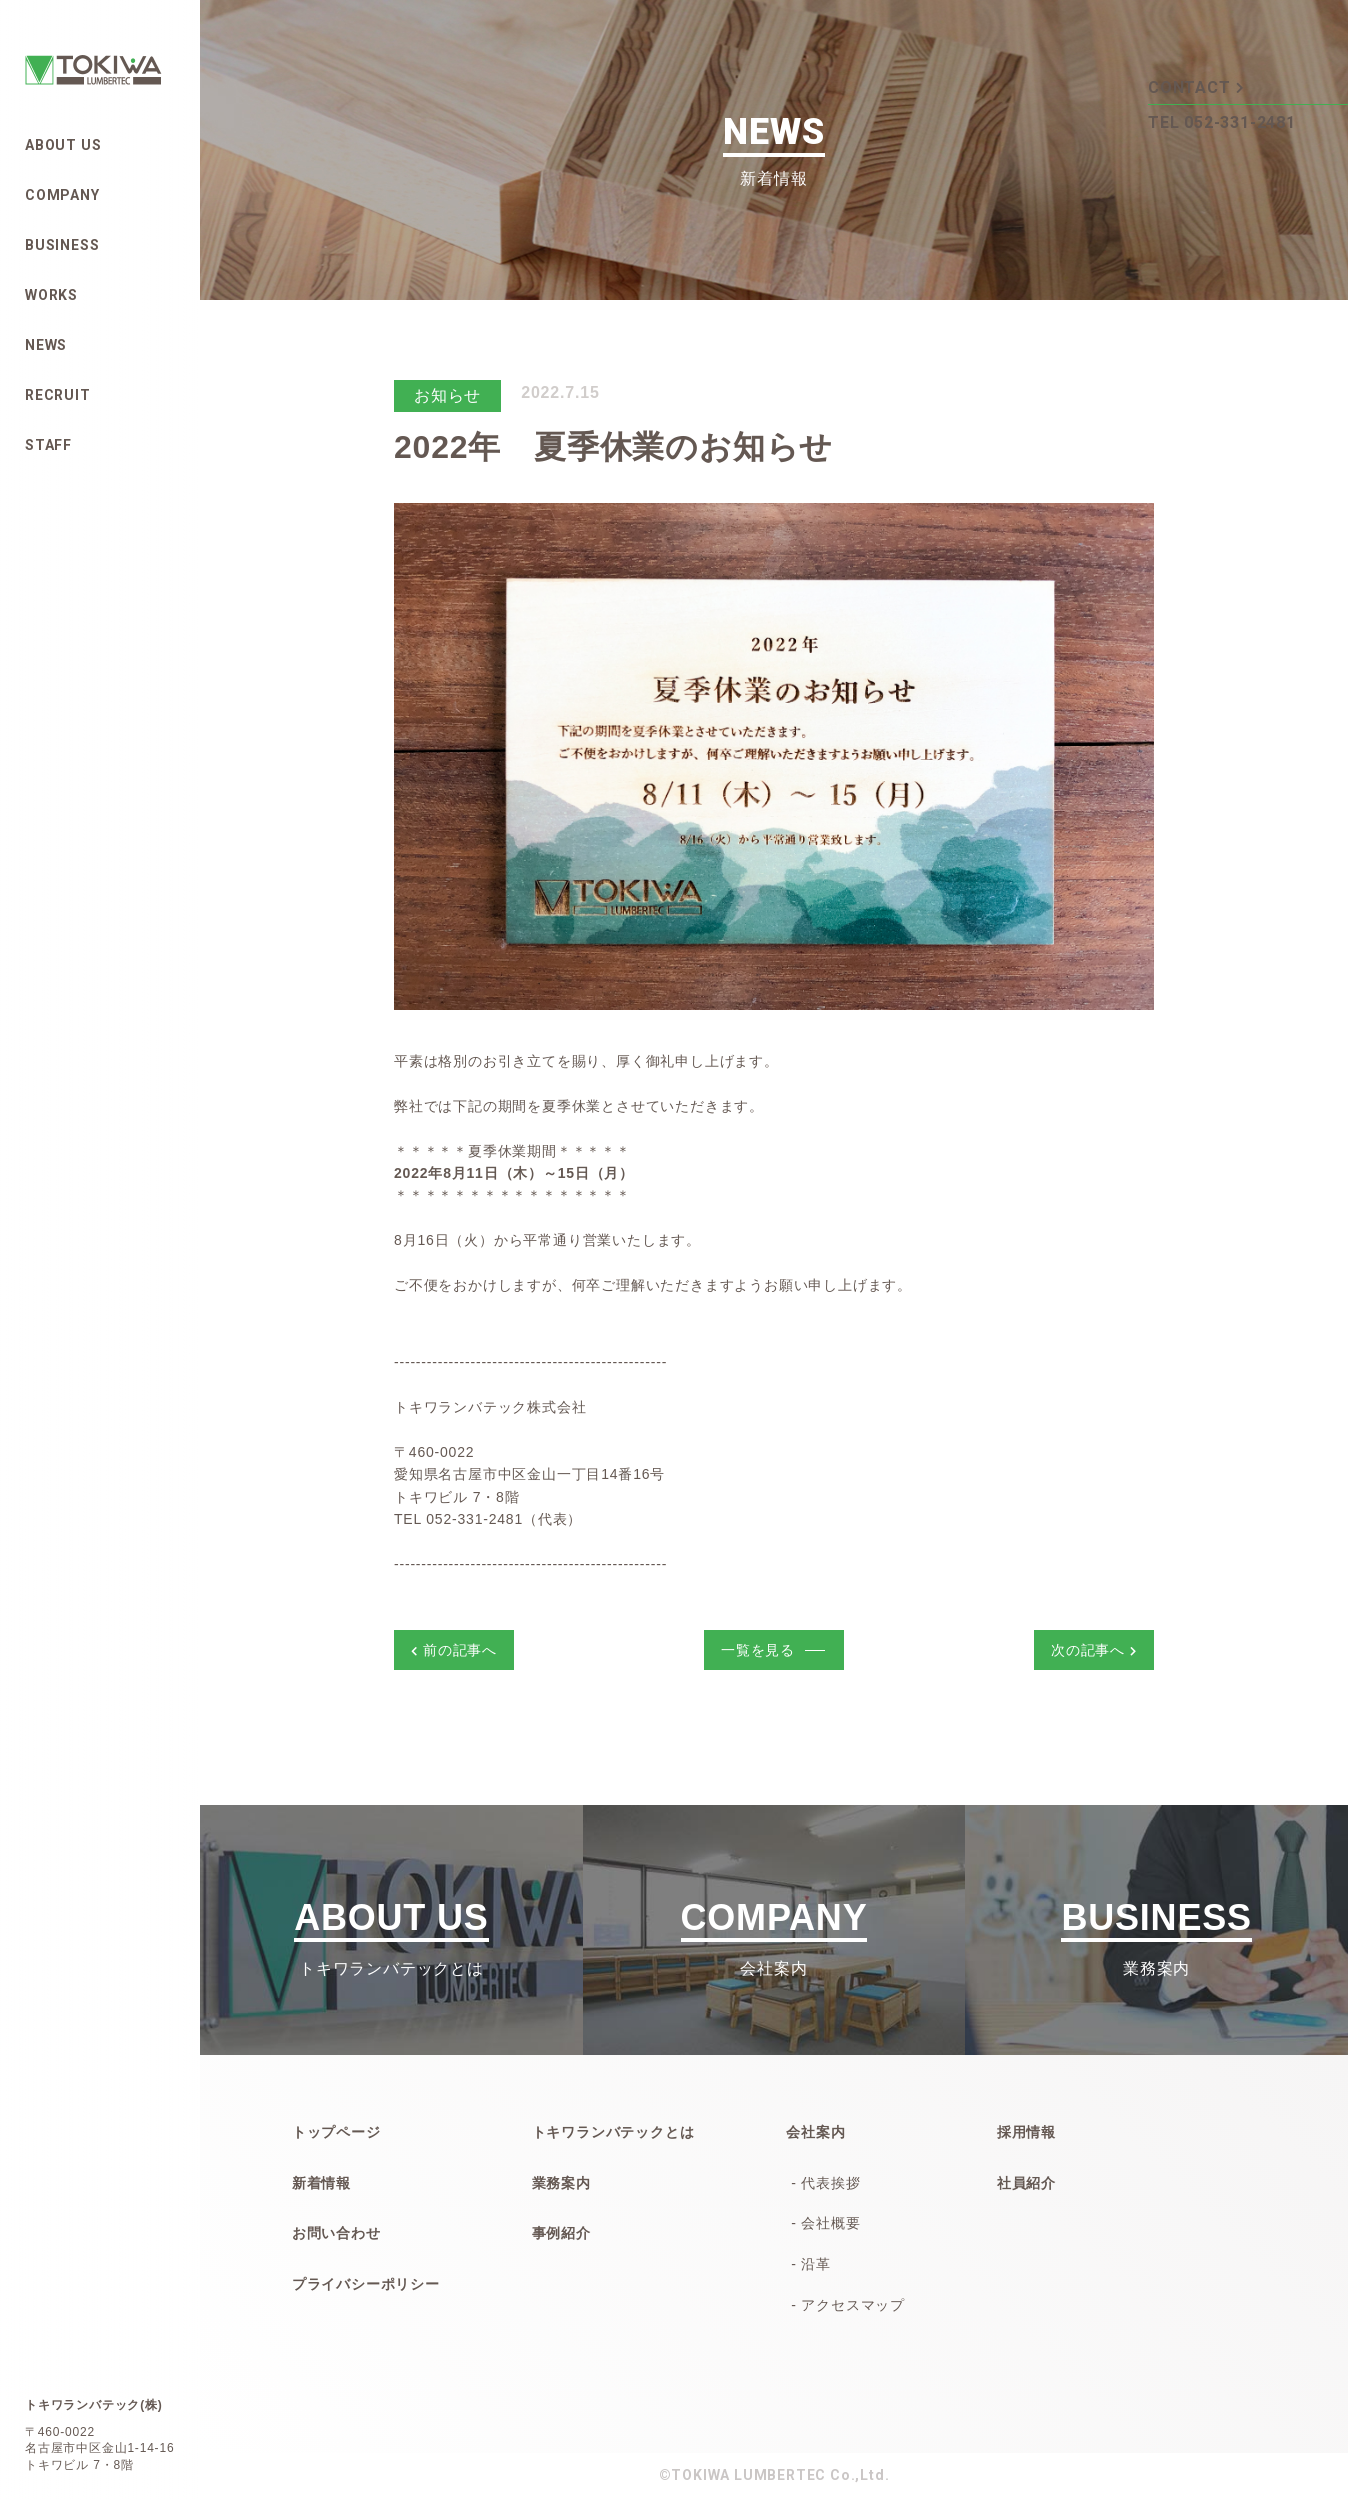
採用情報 (1026, 2132)
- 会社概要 (825, 2223)
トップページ (336, 2132)
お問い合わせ (336, 2233)
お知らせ (447, 395)
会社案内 (815, 2132)
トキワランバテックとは (613, 2132)
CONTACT (1196, 86)
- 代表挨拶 (825, 2183)
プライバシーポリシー (366, 2284)
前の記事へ (454, 1650)
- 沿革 (811, 2264)
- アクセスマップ (848, 2305)
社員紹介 (1026, 2183)
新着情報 (321, 2183)
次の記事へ (1094, 1650)
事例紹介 (561, 2233)
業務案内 (561, 2183)
